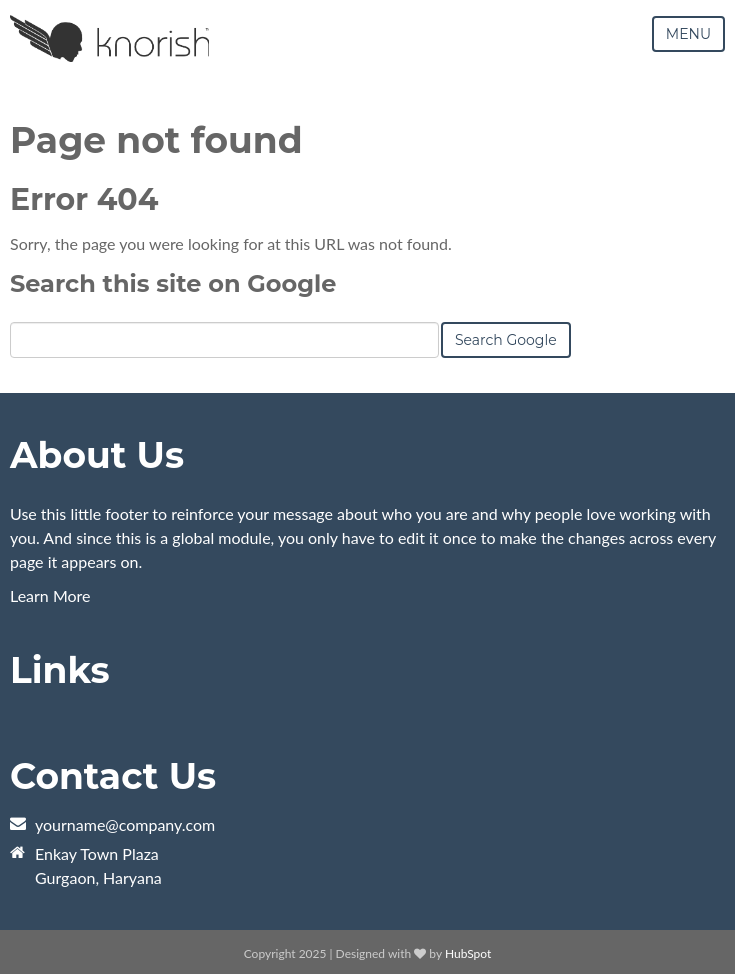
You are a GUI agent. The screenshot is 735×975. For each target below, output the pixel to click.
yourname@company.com (125, 824)
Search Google (506, 340)
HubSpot (468, 953)
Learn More (50, 595)
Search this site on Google (173, 283)
